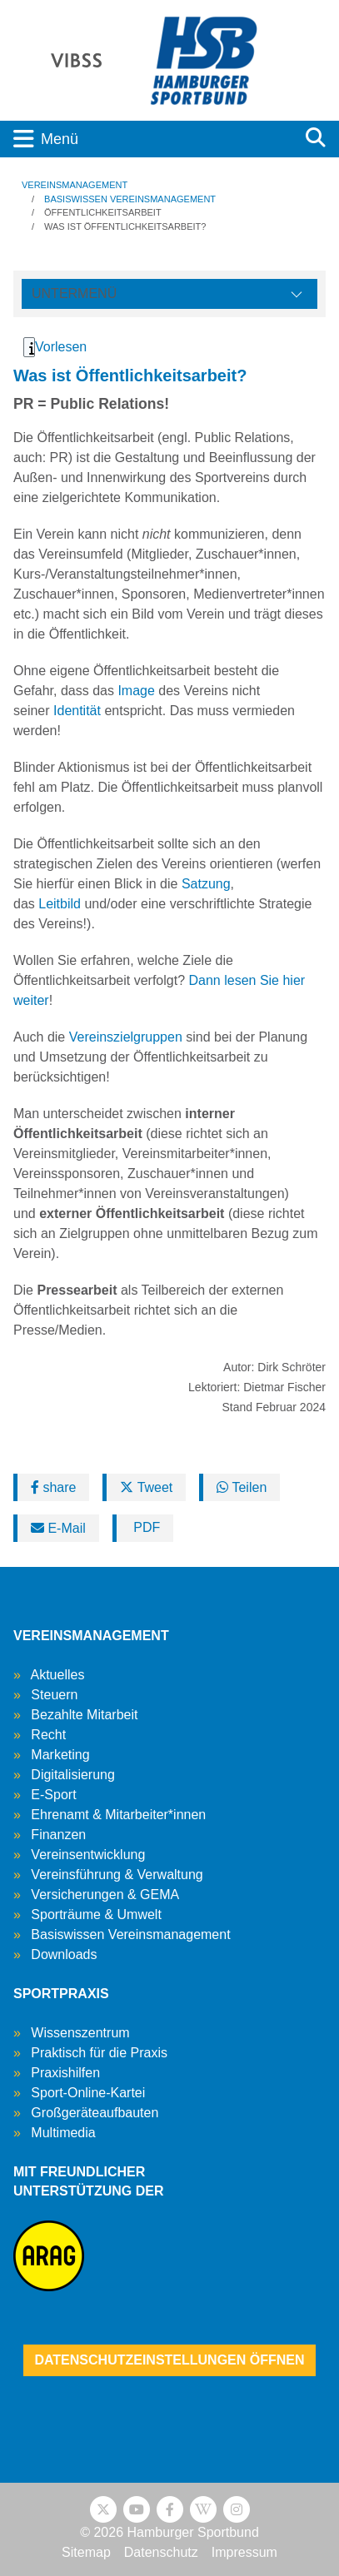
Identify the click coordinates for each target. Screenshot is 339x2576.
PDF (145, 1527)
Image (135, 691)
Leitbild (59, 904)
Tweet (146, 1487)
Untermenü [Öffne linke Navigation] (74, 293)
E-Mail (58, 1528)
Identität (77, 711)
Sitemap (86, 2552)
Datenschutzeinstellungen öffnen (169, 2360)
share (53, 1487)
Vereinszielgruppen (125, 1037)
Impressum (244, 2552)
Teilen (242, 1487)
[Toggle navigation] (146, 139)
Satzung (206, 884)
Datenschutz (161, 2552)
